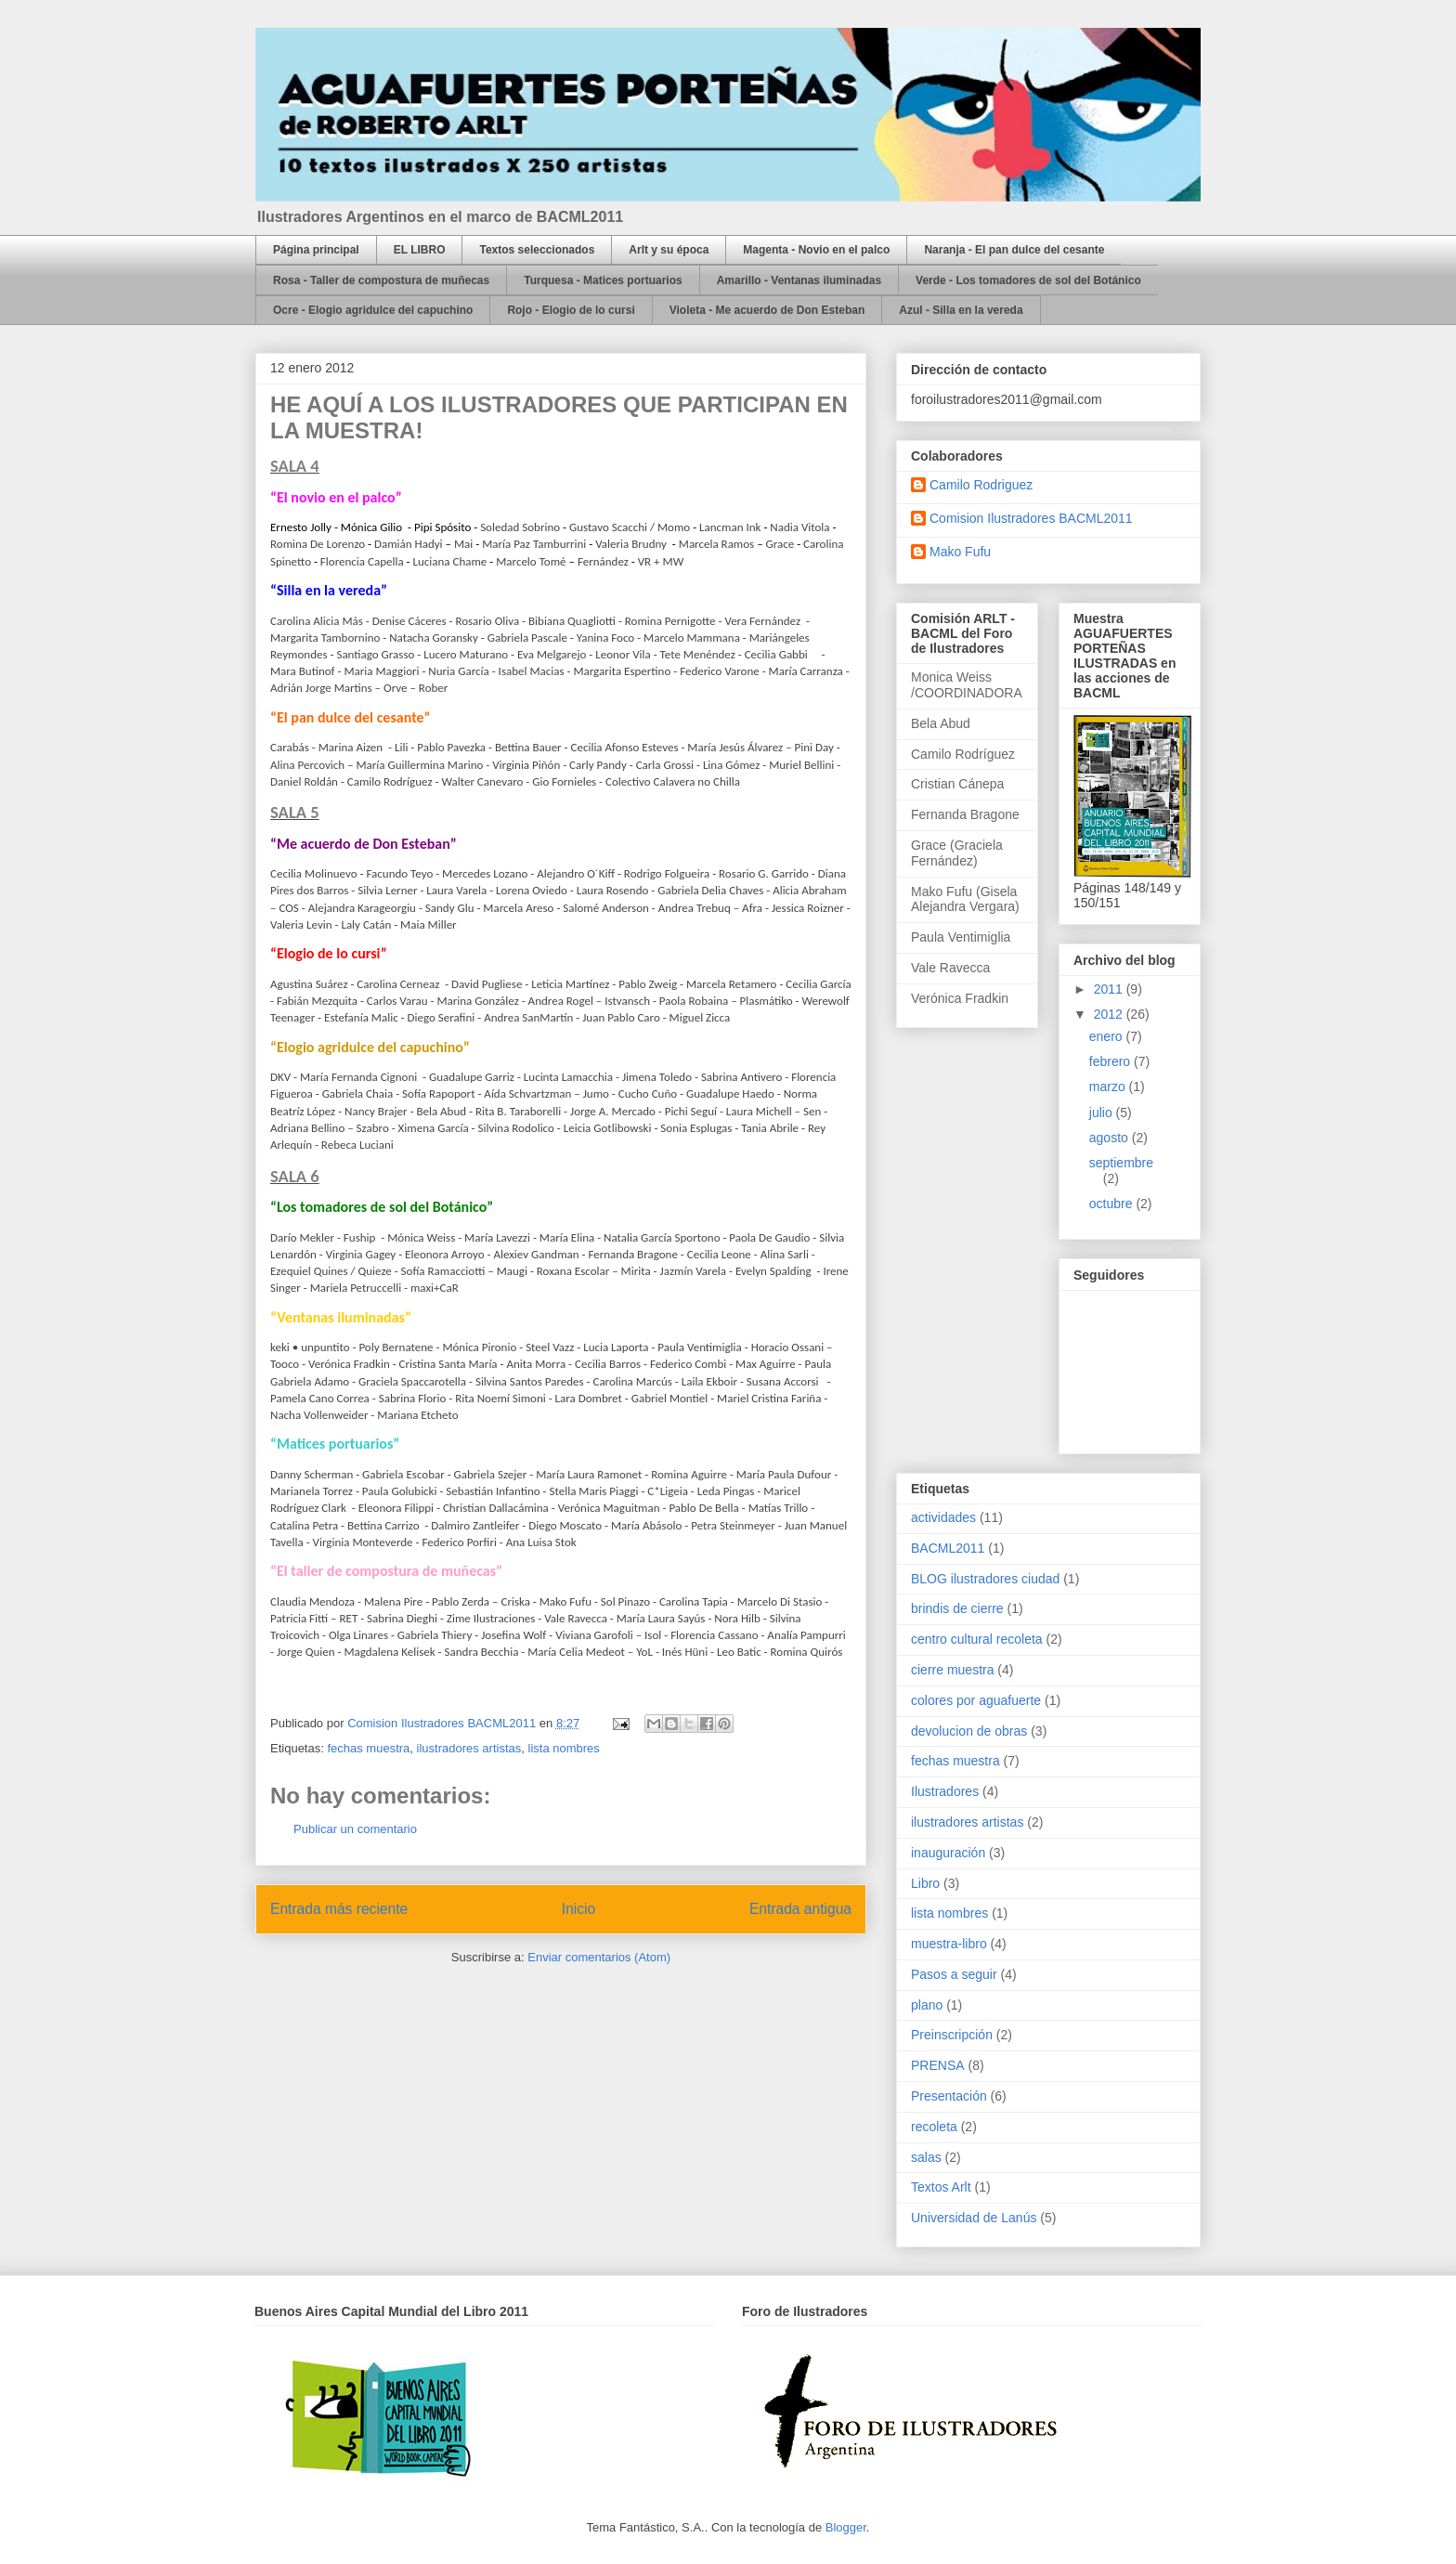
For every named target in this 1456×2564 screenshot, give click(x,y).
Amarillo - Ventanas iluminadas (799, 280)
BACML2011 (947, 1548)
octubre (1113, 1203)
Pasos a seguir (954, 1974)
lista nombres (564, 1748)
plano (926, 2005)
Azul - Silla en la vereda (960, 310)
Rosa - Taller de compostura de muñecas (381, 280)
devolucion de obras (969, 1731)
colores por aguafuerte (976, 1700)
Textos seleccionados (536, 249)
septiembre (1121, 1162)
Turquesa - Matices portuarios (603, 280)
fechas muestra (368, 1748)
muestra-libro (949, 1943)
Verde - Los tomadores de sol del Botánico (1028, 280)
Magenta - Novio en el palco (816, 249)
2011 (1110, 989)
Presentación (949, 2096)
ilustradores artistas (469, 1748)
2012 (1110, 1014)
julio (1102, 1112)
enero (1107, 1036)
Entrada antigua (800, 1909)
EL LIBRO (420, 249)
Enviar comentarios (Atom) (598, 1957)
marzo (1109, 1086)
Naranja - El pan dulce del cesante (1014, 249)
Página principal (316, 249)
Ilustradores (945, 1791)
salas (926, 2157)
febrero (1111, 1061)
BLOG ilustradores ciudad (985, 1578)
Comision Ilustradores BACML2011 (1031, 518)
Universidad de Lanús (973, 2217)
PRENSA (938, 2065)
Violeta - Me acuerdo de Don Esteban (767, 310)
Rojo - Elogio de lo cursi (570, 310)
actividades (943, 1517)
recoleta (934, 2126)
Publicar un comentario (355, 1829)
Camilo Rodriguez (981, 484)
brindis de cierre (957, 1608)
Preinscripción (952, 2034)
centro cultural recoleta (977, 1639)
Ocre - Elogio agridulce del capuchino (373, 310)
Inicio (578, 1909)
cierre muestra (952, 1669)
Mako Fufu (960, 551)
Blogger (846, 2527)
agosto (1110, 1137)
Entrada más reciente (339, 1909)
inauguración (948, 1852)
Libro (925, 1883)
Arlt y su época (668, 249)
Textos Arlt (941, 2187)
